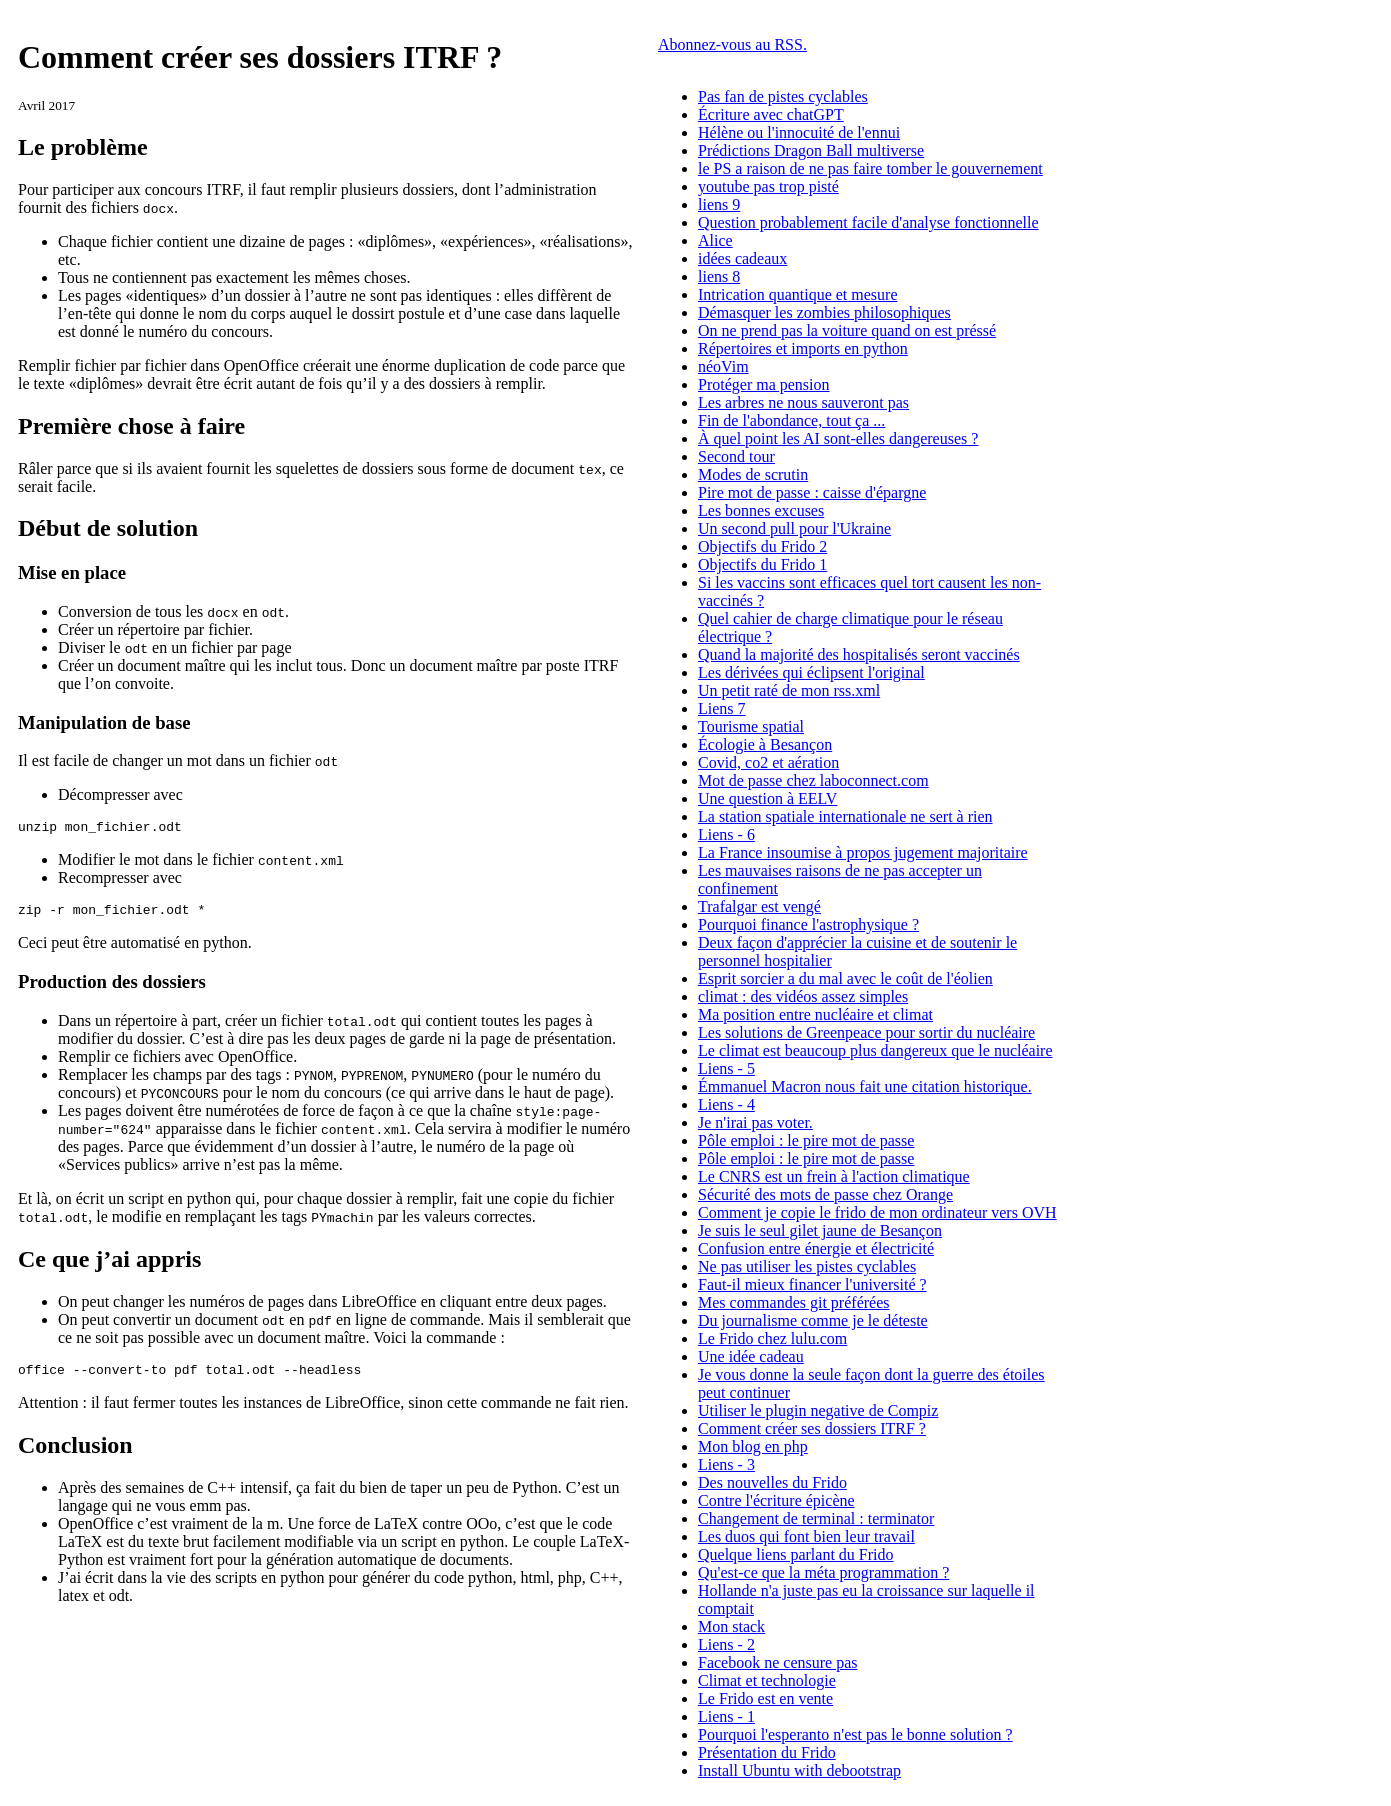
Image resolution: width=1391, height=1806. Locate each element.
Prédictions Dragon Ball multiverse (811, 150)
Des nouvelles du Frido (772, 1482)
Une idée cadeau (751, 1356)
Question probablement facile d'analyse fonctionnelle (868, 222)
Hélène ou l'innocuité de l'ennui (799, 132)
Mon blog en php (753, 1446)
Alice (715, 240)
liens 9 (719, 204)
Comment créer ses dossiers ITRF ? (812, 1428)
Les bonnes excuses (761, 510)
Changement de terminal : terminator (816, 1518)
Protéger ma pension (764, 384)
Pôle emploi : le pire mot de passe (806, 1140)
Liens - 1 (726, 1716)
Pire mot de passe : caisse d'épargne (812, 492)
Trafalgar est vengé (759, 906)
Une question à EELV (767, 798)
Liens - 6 (726, 834)
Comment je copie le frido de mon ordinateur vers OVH (877, 1212)
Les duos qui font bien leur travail (806, 1536)
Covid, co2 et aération (768, 762)
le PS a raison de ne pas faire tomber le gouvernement (870, 168)
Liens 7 (722, 708)
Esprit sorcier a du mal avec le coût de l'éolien (845, 978)
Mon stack (731, 1626)
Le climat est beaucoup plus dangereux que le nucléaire (875, 1050)
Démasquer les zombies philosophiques (824, 312)
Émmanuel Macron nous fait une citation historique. (865, 1086)
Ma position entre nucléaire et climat (815, 1014)
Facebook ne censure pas (778, 1662)
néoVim (723, 366)
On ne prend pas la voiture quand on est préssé (847, 330)
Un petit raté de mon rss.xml (789, 690)
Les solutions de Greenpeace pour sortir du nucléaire (866, 1032)
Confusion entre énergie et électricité (816, 1248)
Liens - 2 (726, 1644)
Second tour (736, 456)
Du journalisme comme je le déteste (813, 1320)
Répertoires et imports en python (803, 348)
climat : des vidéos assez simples (803, 996)
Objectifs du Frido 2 (762, 546)
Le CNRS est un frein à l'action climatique (834, 1176)
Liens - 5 (726, 1068)
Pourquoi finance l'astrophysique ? (808, 924)
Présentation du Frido (767, 1752)
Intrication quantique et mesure (797, 294)
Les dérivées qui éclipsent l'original (811, 672)
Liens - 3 (726, 1464)
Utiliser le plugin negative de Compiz (818, 1410)
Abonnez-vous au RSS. (732, 44)
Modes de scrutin (753, 474)
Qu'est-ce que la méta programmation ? (823, 1572)
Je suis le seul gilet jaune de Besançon (820, 1230)
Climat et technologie (767, 1680)
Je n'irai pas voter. (755, 1122)
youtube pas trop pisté (768, 186)
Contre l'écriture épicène (776, 1500)
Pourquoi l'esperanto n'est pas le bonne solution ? (855, 1734)
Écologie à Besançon (765, 744)
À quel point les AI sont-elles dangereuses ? (838, 438)
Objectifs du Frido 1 (762, 564)
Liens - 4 (726, 1104)
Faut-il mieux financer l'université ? (812, 1284)
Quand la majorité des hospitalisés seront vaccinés (859, 654)
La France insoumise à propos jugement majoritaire (863, 852)
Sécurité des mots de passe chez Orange (825, 1194)
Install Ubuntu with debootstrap (799, 1770)
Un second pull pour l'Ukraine (794, 528)
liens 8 (719, 276)
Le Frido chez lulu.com (772, 1338)
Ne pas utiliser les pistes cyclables (807, 1266)
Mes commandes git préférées (793, 1302)
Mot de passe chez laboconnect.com (813, 780)
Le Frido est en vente (765, 1698)
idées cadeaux (742, 258)
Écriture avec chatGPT (771, 114)
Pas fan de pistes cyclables (783, 96)
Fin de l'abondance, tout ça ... (791, 420)
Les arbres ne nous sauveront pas (803, 402)
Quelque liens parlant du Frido (796, 1554)
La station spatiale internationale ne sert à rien (845, 816)
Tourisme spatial (751, 726)
